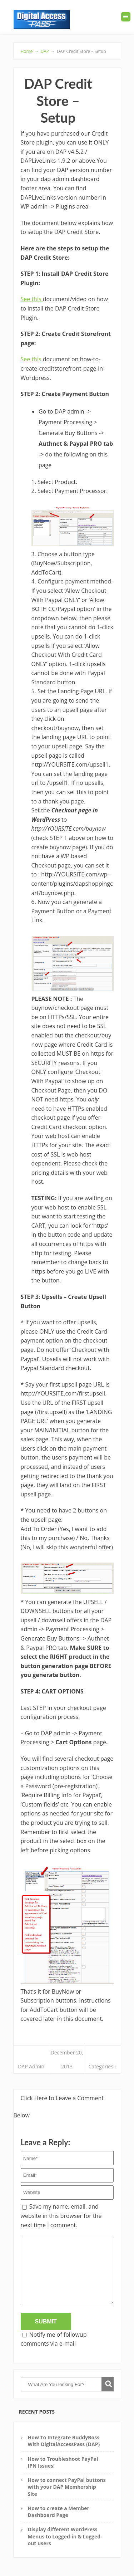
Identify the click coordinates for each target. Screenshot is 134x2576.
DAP (44, 51)
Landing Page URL (81, 691)
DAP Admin (31, 2066)
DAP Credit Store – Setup (78, 51)
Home (30, 51)
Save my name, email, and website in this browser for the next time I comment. (61, 2216)
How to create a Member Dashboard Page (58, 2511)
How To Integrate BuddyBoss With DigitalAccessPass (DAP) (64, 2441)
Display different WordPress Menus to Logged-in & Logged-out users (65, 2536)
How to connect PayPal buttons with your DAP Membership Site (67, 2487)
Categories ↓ (103, 2066)
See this (32, 299)
